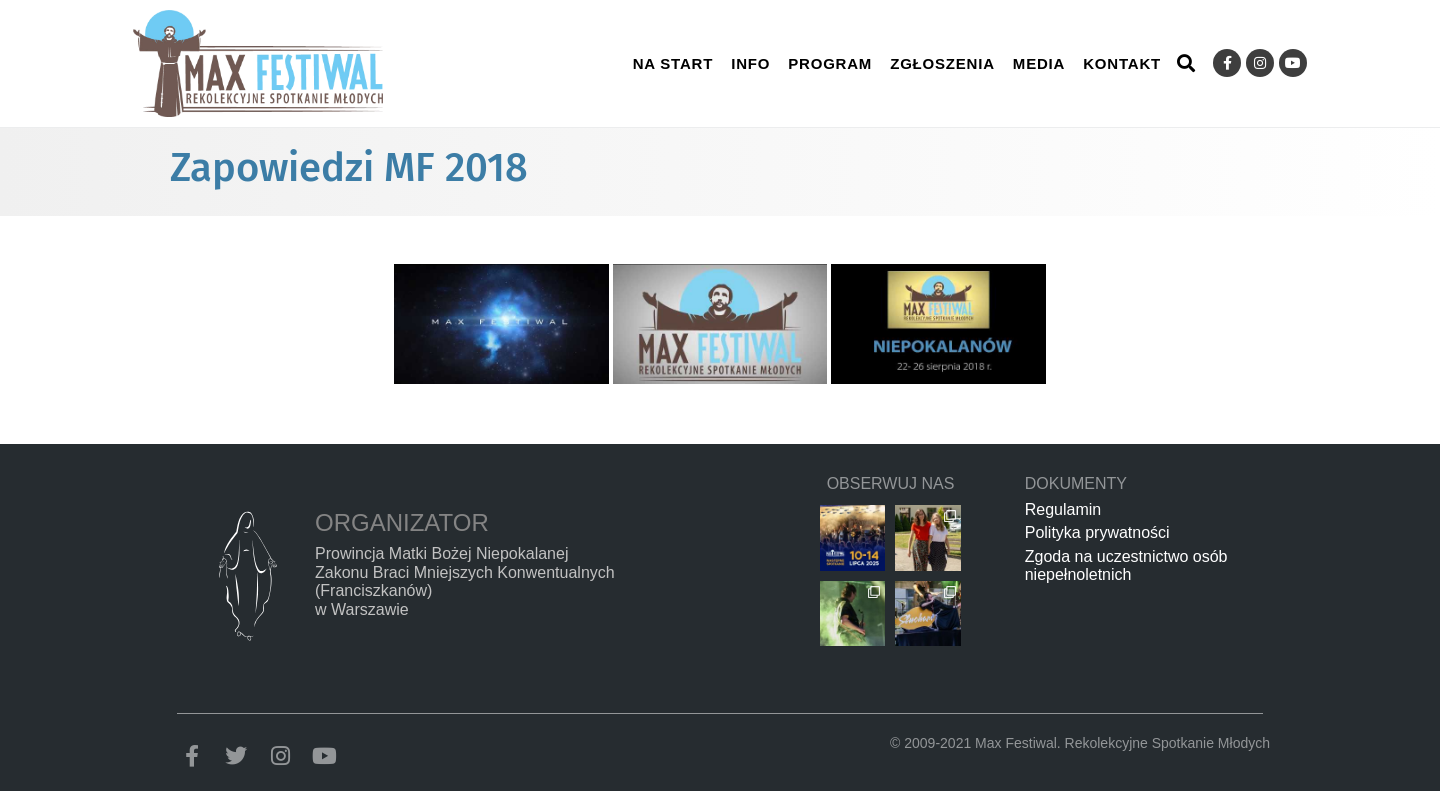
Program (830, 63)
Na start (673, 63)
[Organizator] (246, 575)
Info (750, 63)
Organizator (402, 522)
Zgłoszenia (942, 63)
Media (1039, 63)
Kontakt (1122, 63)
